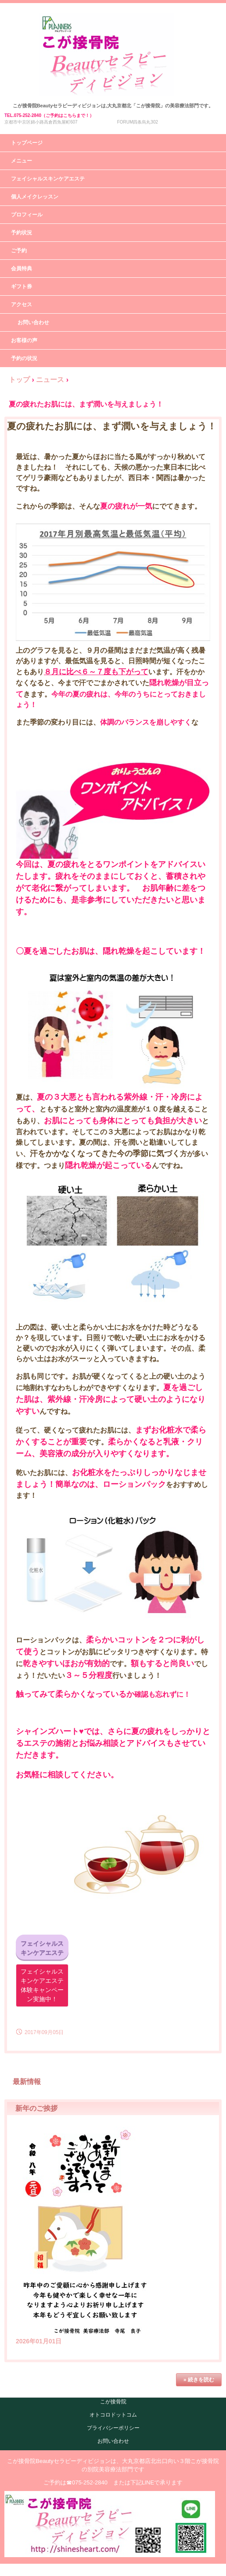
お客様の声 (24, 340)
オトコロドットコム (113, 2415)
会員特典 (21, 268)
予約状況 (21, 233)
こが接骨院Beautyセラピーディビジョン (113, 22)
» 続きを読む (198, 2380)
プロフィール (27, 215)
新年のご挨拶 (36, 2108)
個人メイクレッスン (34, 197)
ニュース (50, 379)
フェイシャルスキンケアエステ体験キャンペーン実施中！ (42, 1985)
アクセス (21, 304)
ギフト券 (21, 286)
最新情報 (27, 2081)
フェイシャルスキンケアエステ (48, 179)
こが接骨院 (113, 2402)
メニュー (21, 161)
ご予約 (19, 251)
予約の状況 (24, 358)
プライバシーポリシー (113, 2428)
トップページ (27, 143)
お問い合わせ (33, 322)
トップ (19, 379)
